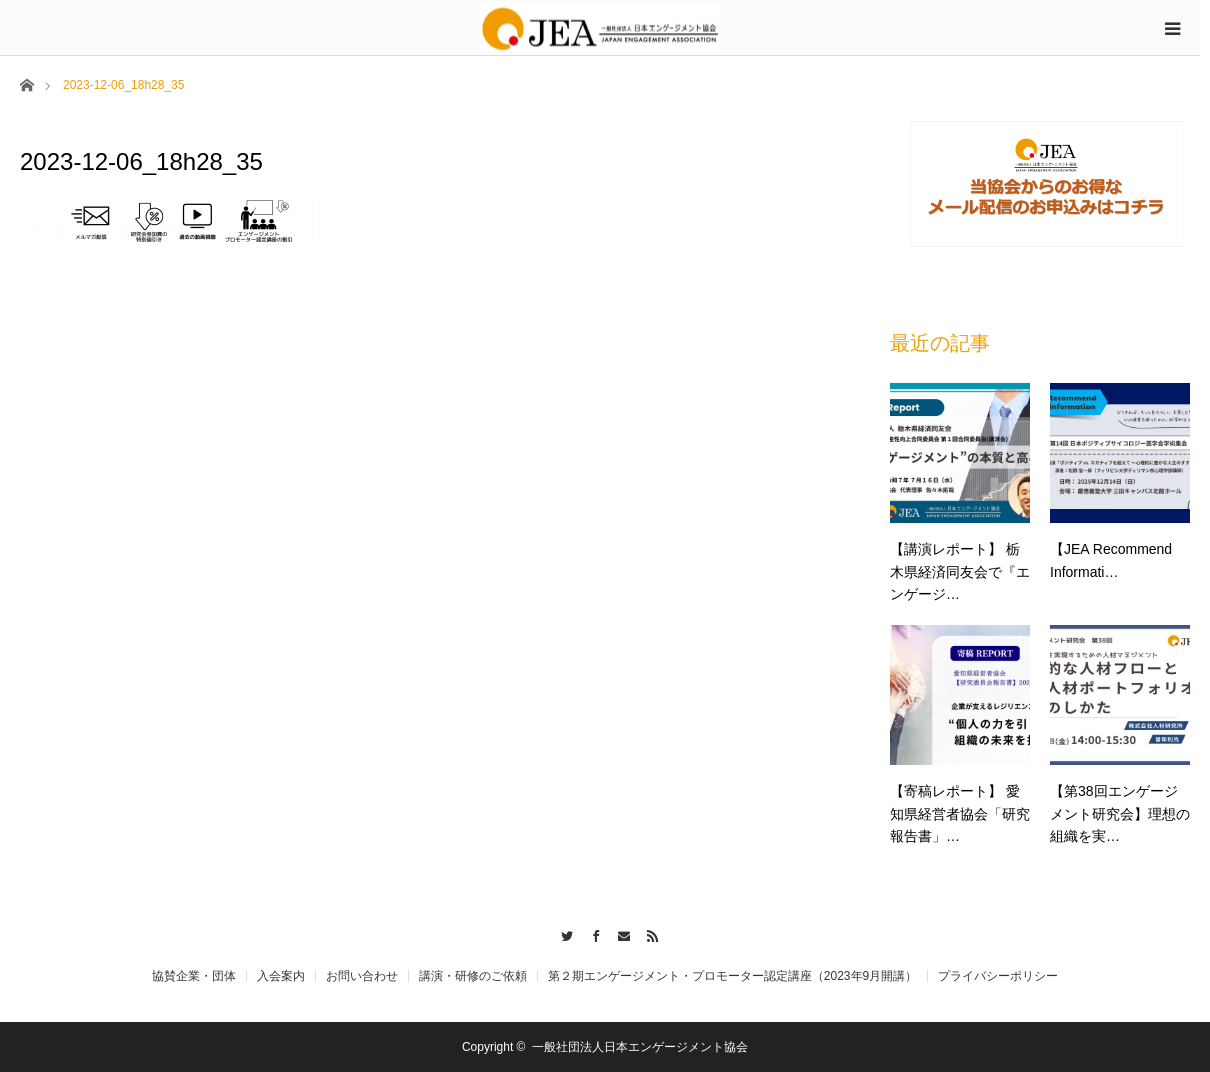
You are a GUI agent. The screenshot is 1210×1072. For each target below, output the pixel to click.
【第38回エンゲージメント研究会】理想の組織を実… (1120, 813)
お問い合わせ (362, 976)
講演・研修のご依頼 (473, 976)
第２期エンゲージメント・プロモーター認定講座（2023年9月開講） (732, 976)
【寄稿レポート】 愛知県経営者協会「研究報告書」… (960, 813)
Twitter (561, 933)
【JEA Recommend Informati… (1111, 560)
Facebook (590, 933)
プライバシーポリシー (998, 976)
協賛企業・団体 (194, 976)
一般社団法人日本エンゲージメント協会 (640, 1047)
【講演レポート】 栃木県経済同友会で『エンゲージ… (960, 571)
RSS (648, 933)
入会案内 (281, 976)
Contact (619, 933)
